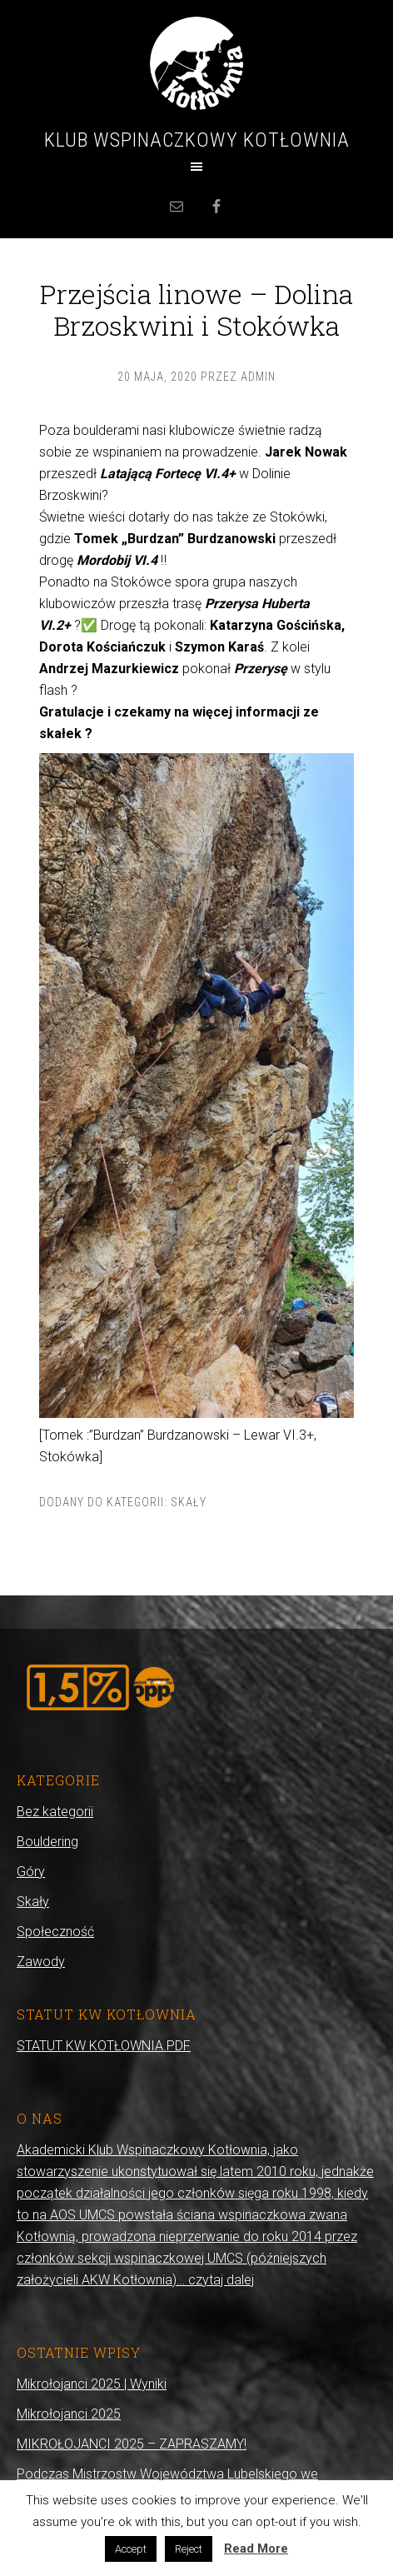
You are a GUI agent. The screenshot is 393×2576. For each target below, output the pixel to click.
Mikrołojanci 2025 (69, 2414)
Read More (256, 2548)
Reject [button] (188, 2549)
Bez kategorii (55, 1812)
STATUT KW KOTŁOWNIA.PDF (104, 2046)
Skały (188, 1502)
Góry (31, 1872)
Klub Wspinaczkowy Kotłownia (197, 140)
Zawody (41, 1961)
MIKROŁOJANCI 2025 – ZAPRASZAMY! (131, 2444)
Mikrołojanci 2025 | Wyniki (92, 2384)
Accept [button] (131, 2549)
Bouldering (47, 1842)
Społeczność (55, 1931)
